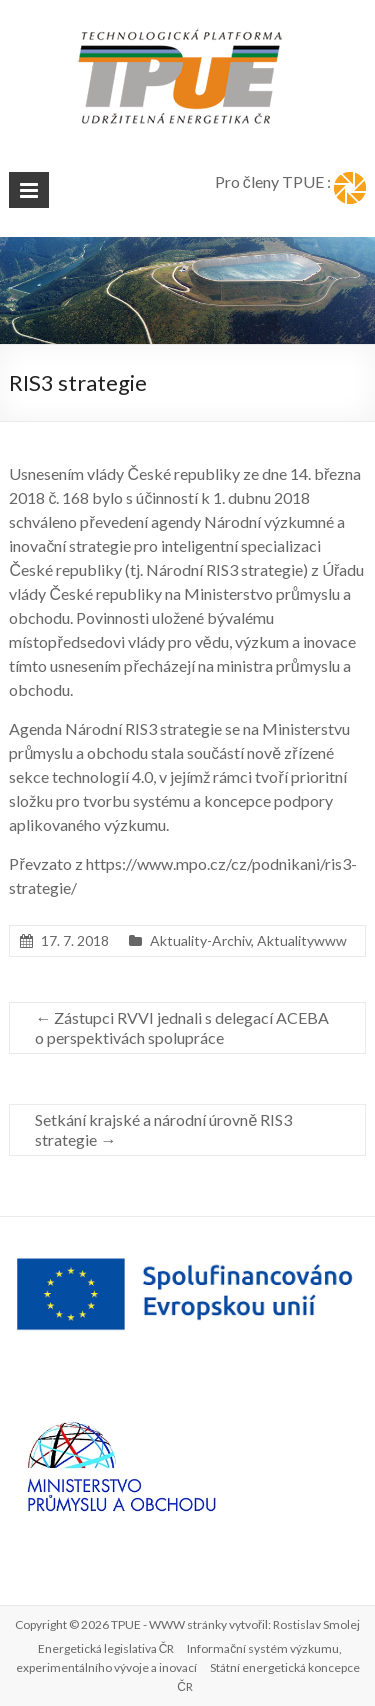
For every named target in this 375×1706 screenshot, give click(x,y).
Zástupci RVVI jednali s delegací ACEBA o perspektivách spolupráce (182, 1027)
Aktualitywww (302, 940)
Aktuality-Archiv (200, 940)
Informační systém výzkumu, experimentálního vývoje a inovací (179, 1658)
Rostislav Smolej (316, 1624)
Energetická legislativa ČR (106, 1648)
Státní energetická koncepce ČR (268, 1677)
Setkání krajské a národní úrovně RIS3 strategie (163, 1129)
